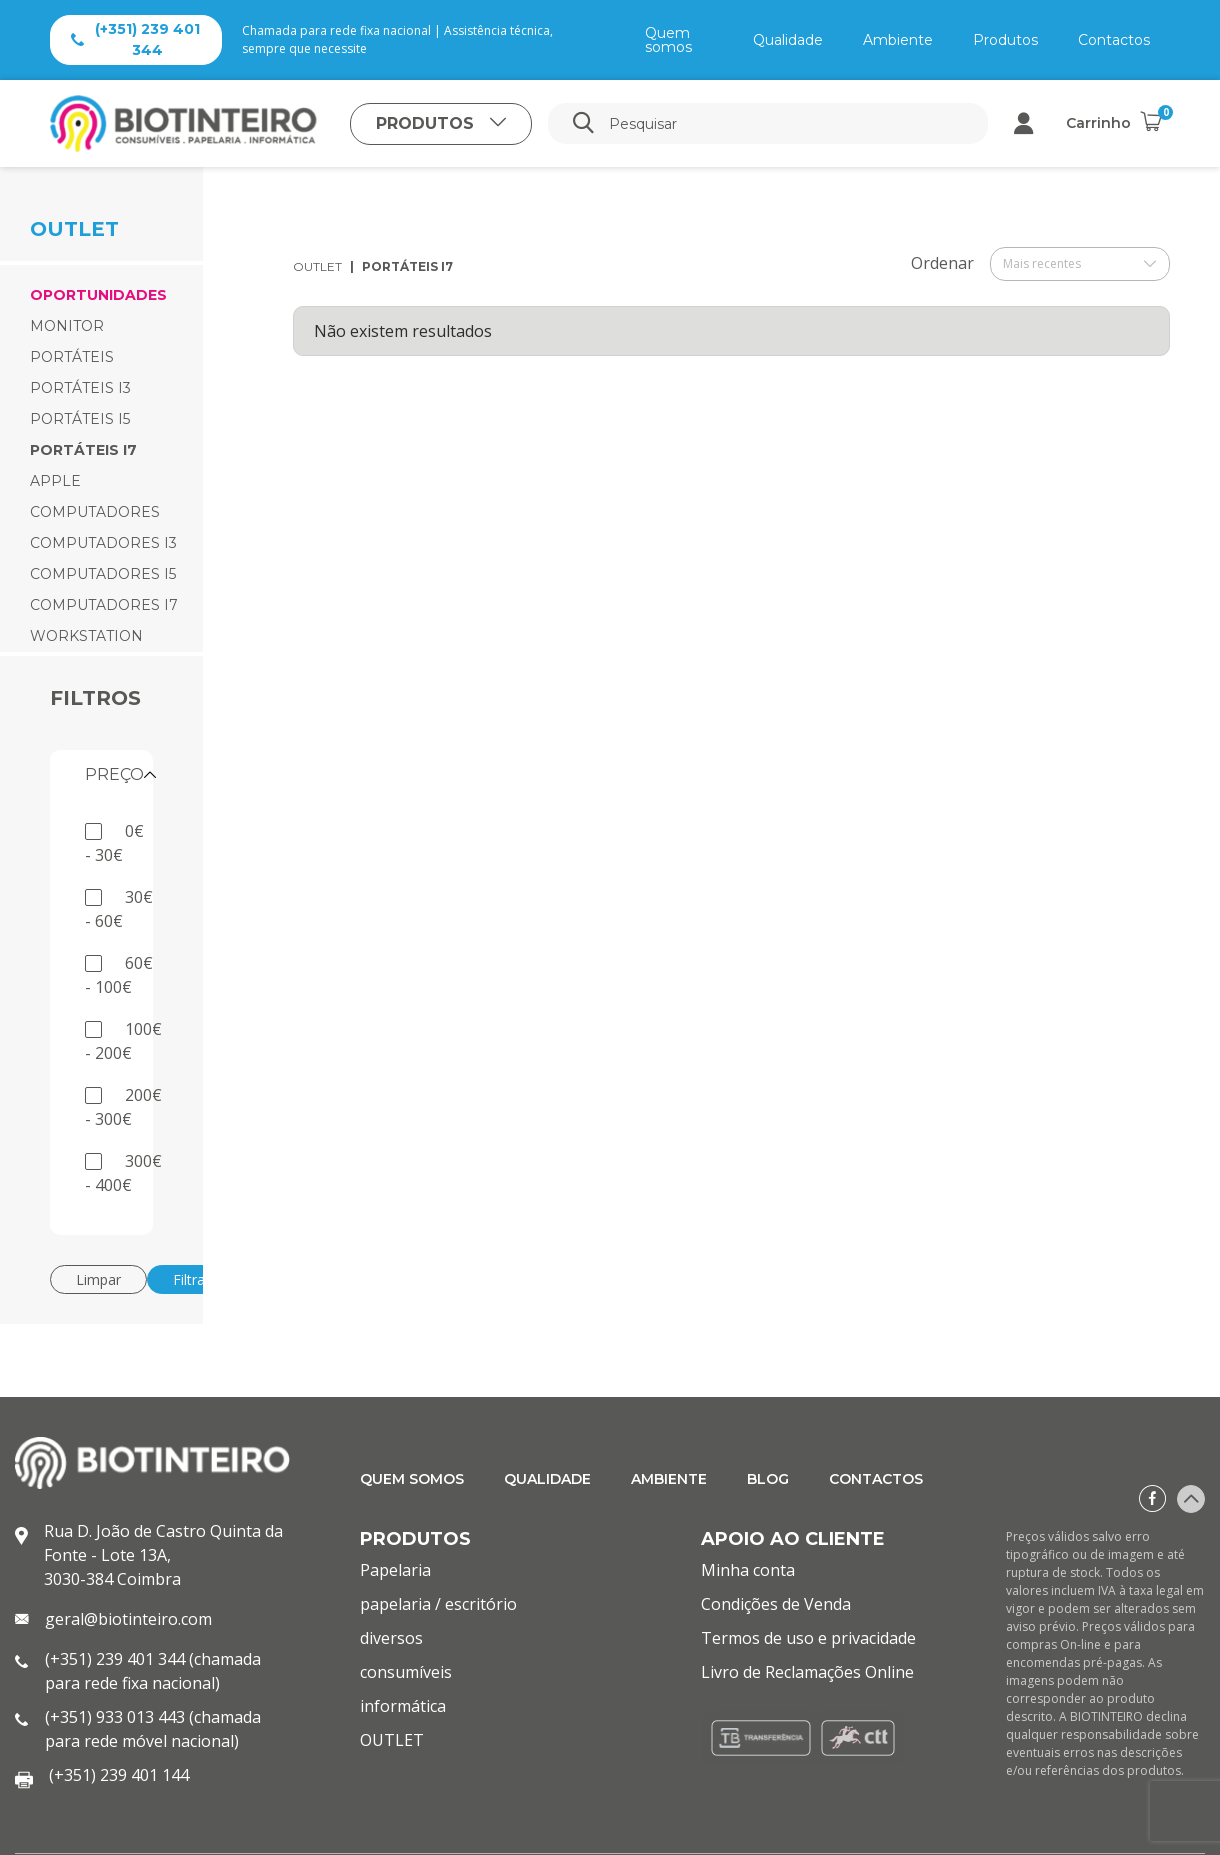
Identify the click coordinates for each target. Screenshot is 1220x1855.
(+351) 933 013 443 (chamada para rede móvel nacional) (153, 1729)
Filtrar (191, 1279)
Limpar (98, 1279)
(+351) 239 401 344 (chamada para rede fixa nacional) (153, 1671)
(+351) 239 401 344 (135, 39)
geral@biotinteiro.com (128, 1619)
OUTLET (317, 266)
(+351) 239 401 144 (119, 1775)
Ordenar (942, 263)
